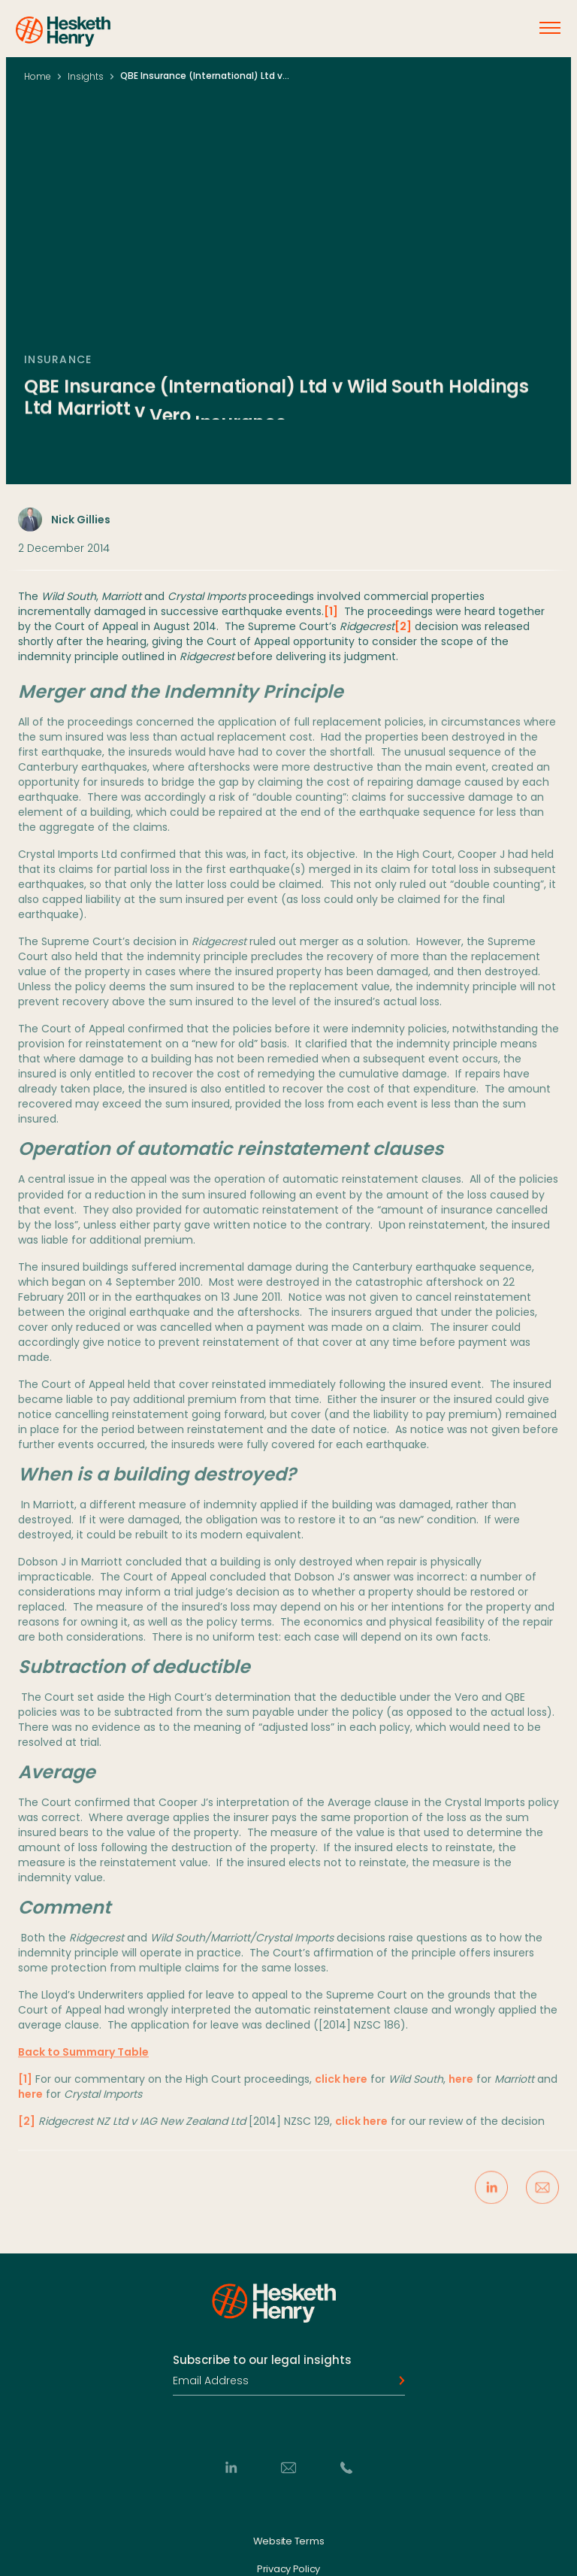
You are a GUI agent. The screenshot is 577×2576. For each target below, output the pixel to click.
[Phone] (346, 2468)
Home (37, 76)
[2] (403, 633)
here (461, 2088)
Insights (86, 76)
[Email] (288, 2468)
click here (341, 2088)
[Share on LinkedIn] (491, 2197)
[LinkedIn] (231, 2468)
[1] (331, 618)
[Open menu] (549, 28)
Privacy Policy (288, 2569)
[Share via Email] (542, 2197)
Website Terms (289, 2541)
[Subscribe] (397, 2380)
